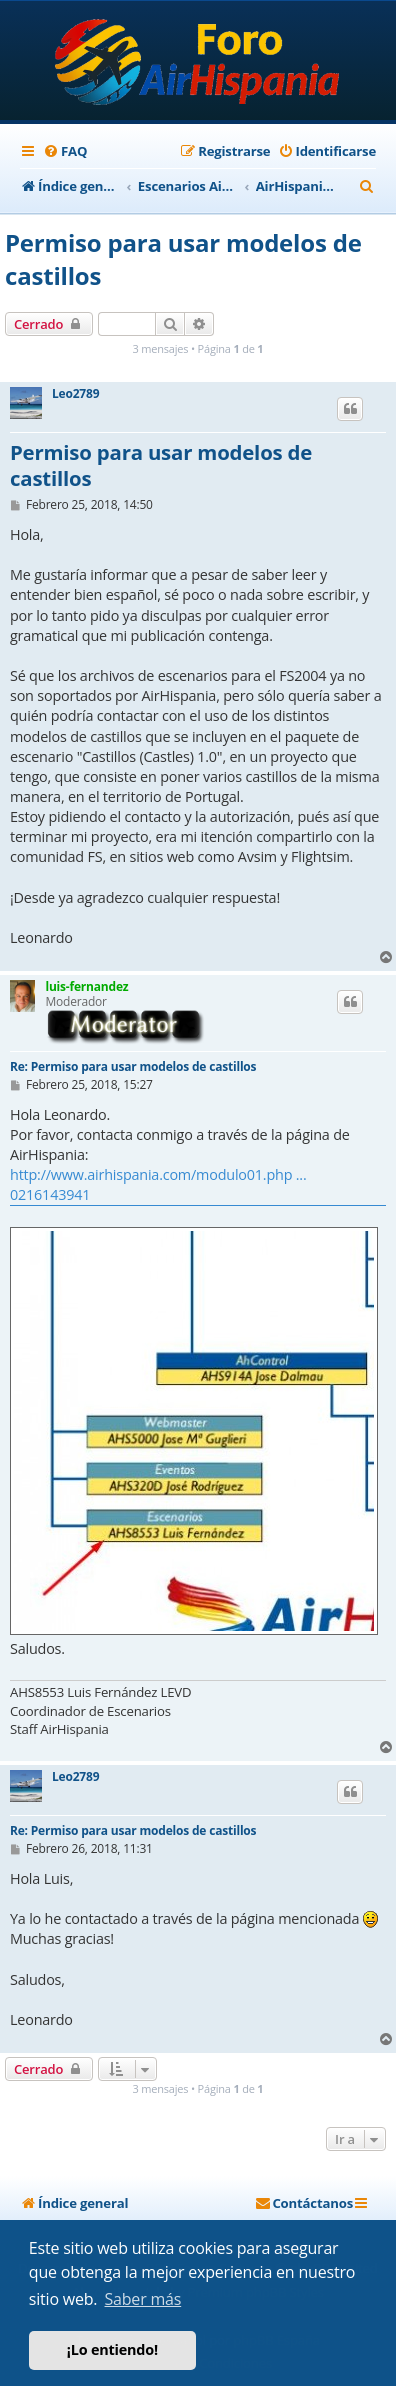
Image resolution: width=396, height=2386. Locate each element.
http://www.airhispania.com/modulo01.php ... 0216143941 (158, 1184)
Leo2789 (75, 394)
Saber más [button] (143, 2299)
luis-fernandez (86, 986)
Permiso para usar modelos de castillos (183, 259)
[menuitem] (65, 151)
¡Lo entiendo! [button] (112, 2349)
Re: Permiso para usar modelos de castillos (133, 1066)
